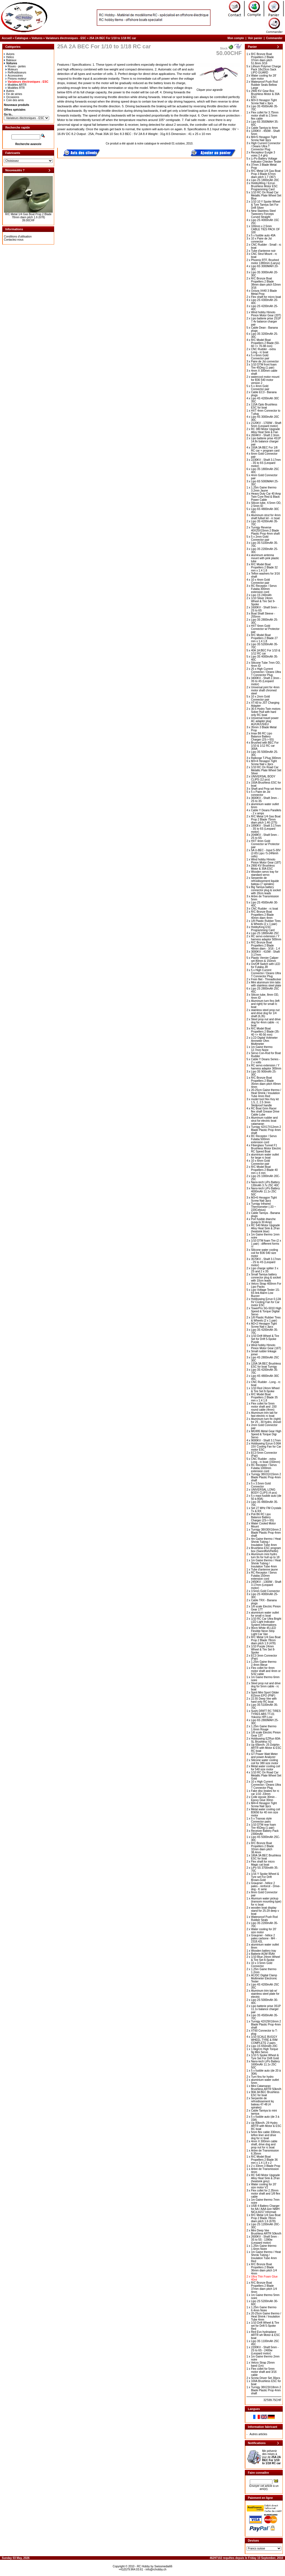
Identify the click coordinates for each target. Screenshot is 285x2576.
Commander (274, 38)
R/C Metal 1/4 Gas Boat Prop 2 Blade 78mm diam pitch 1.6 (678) (28, 216)
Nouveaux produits (16, 104)
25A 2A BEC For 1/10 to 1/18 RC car (112, 38)
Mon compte (235, 38)
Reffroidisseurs (16, 72)
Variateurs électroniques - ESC (65, 38)
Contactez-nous (13, 239)
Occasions (11, 97)
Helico (9, 57)
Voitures (37, 38)
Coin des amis (14, 100)
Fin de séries (13, 94)
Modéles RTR (15, 87)
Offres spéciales (14, 109)
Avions (9, 54)
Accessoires (14, 75)
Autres (9, 90)
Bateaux (10, 60)
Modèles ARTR (16, 84)
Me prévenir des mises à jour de (271, 2457)
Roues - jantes (16, 66)
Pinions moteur (16, 78)
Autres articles (258, 2434)
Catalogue (21, 38)
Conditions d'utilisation (18, 236)
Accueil (7, 38)
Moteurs (12, 69)
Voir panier (255, 38)
